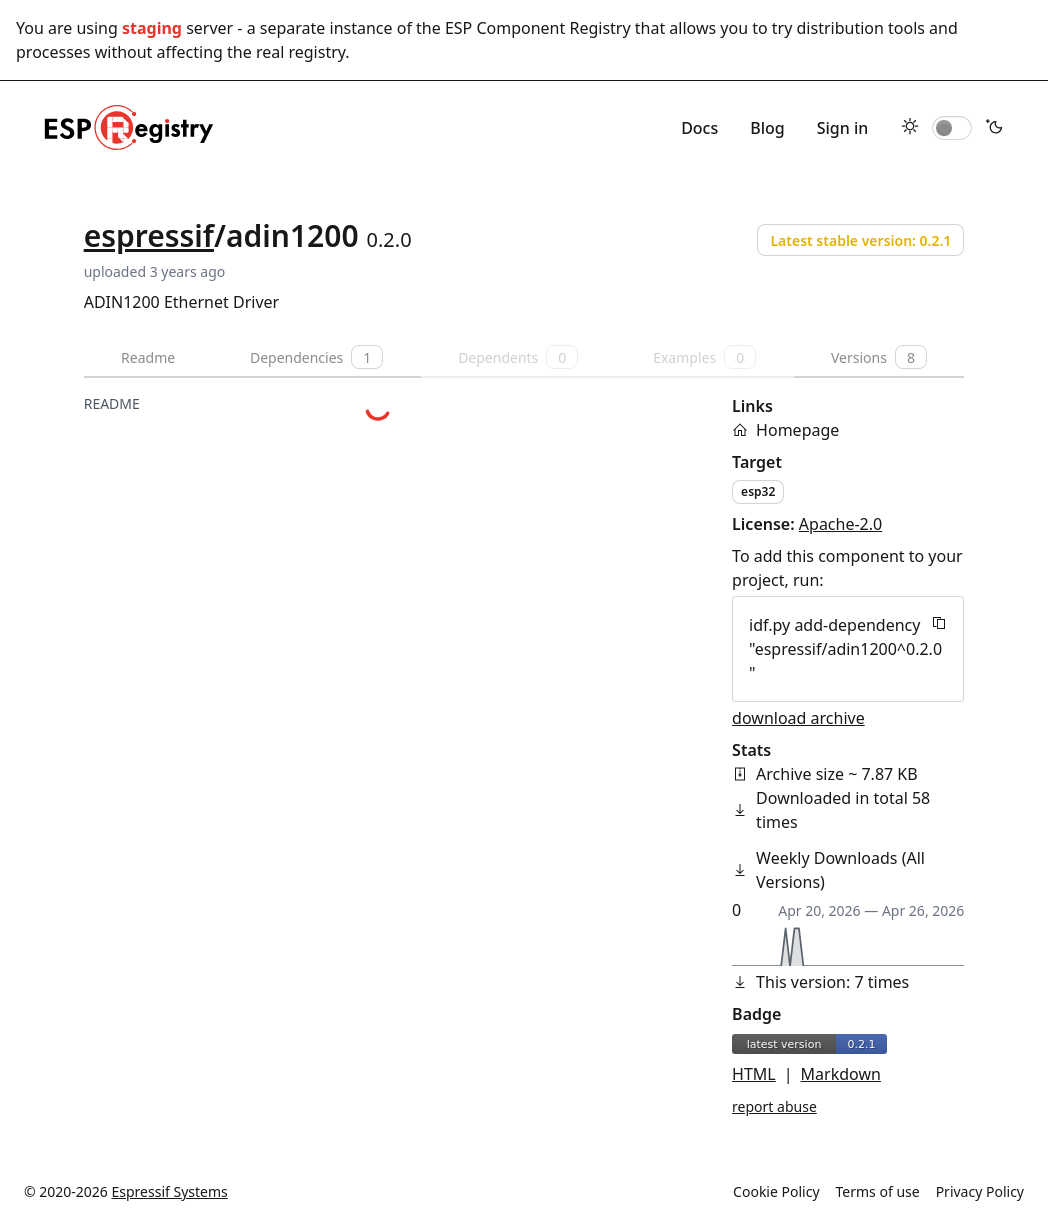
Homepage (797, 430)
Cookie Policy (776, 1191)
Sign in (843, 128)
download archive (798, 718)
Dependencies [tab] (316, 357)
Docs (699, 128)
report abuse (774, 1106)
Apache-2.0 (840, 524)
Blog (767, 128)
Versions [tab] (879, 357)
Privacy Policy (980, 1191)
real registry (300, 52)
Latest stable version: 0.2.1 (860, 240)
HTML (754, 1074)
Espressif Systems (170, 1191)
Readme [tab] (148, 357)
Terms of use (878, 1191)
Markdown (841, 1074)
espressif (149, 235)
